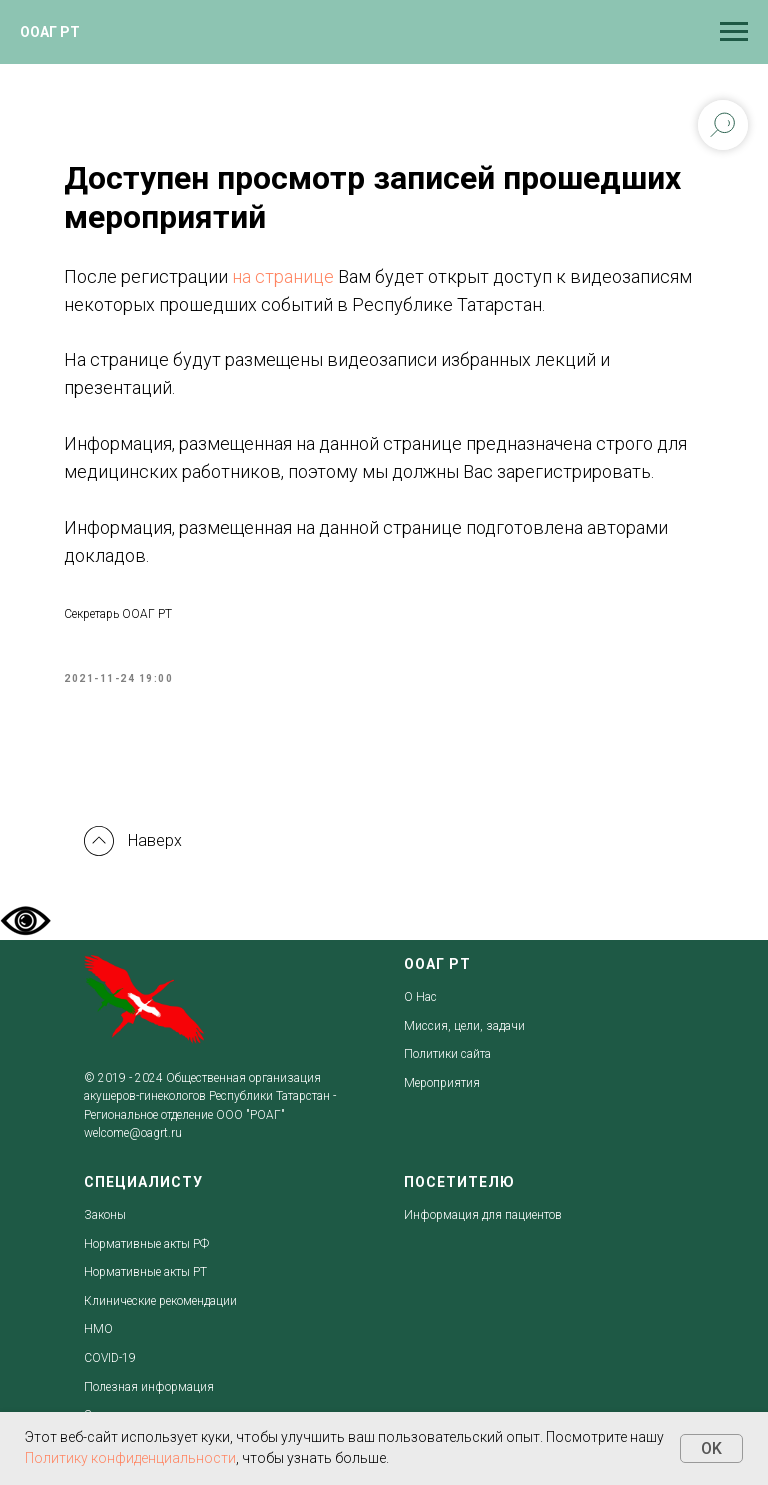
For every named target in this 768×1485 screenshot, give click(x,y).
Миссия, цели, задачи (464, 1026)
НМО (98, 1329)
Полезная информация (149, 1387)
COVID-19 (110, 1358)
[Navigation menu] (734, 32)
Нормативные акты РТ (145, 1272)
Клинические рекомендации (160, 1301)
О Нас (420, 997)
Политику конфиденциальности (130, 1458)
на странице (283, 276)
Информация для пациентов (483, 1215)
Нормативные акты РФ (146, 1244)
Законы (105, 1215)
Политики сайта (447, 1054)
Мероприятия (442, 1083)
